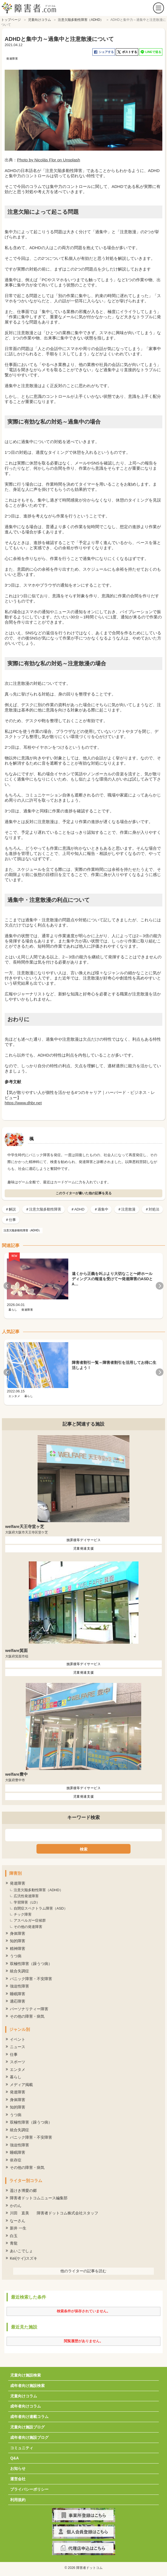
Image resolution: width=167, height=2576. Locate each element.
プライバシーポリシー (29, 2489)
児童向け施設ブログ (27, 2427)
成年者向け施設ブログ (29, 2437)
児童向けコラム (23, 2396)
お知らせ (18, 2468)
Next (159, 1285)
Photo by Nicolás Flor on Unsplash (48, 159)
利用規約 (18, 2500)
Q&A (14, 2458)
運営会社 (18, 2479)
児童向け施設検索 (25, 2375)
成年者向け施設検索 (27, 2385)
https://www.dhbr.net (23, 1102)
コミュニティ (21, 2448)
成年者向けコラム (25, 2406)
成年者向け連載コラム (29, 2416)
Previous (7, 1285)
